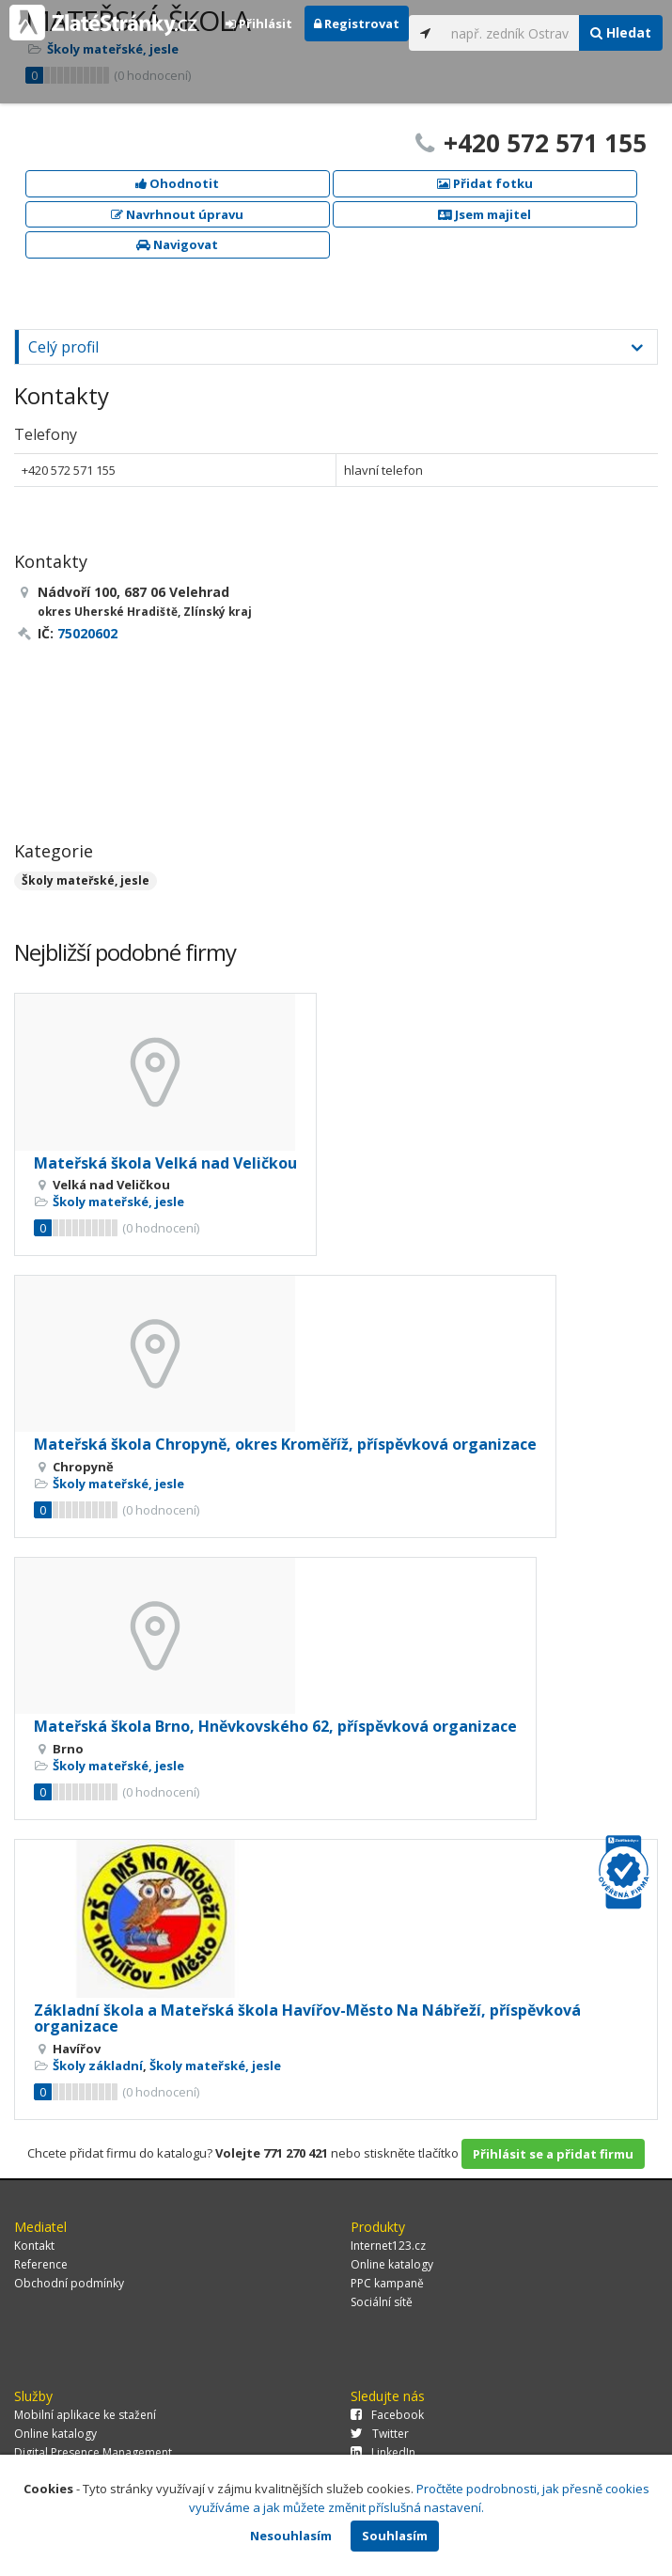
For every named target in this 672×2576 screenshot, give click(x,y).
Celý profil (63, 347)
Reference (41, 2264)
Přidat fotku (485, 183)
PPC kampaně (387, 2283)
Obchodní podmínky (69, 2283)
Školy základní (98, 2065)
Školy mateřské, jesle (85, 880)
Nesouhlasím (291, 2535)
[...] (510, 33)
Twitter (380, 2434)
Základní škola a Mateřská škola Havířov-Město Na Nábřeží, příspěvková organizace (307, 2018)
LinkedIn (383, 2452)
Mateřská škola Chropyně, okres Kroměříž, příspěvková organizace (285, 1444)
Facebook (387, 2415)
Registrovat (356, 23)
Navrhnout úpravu (177, 214)
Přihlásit (259, 23)
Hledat (620, 32)
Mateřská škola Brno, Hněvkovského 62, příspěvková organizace (275, 1726)
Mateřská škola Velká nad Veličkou (165, 1163)
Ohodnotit (177, 183)
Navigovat (177, 244)
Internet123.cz (388, 2246)
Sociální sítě (382, 2302)
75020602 (87, 633)
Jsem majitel (484, 214)
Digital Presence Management (93, 2452)
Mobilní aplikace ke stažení (85, 2415)
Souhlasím (395, 2535)
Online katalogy (392, 2264)
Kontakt (34, 2246)
